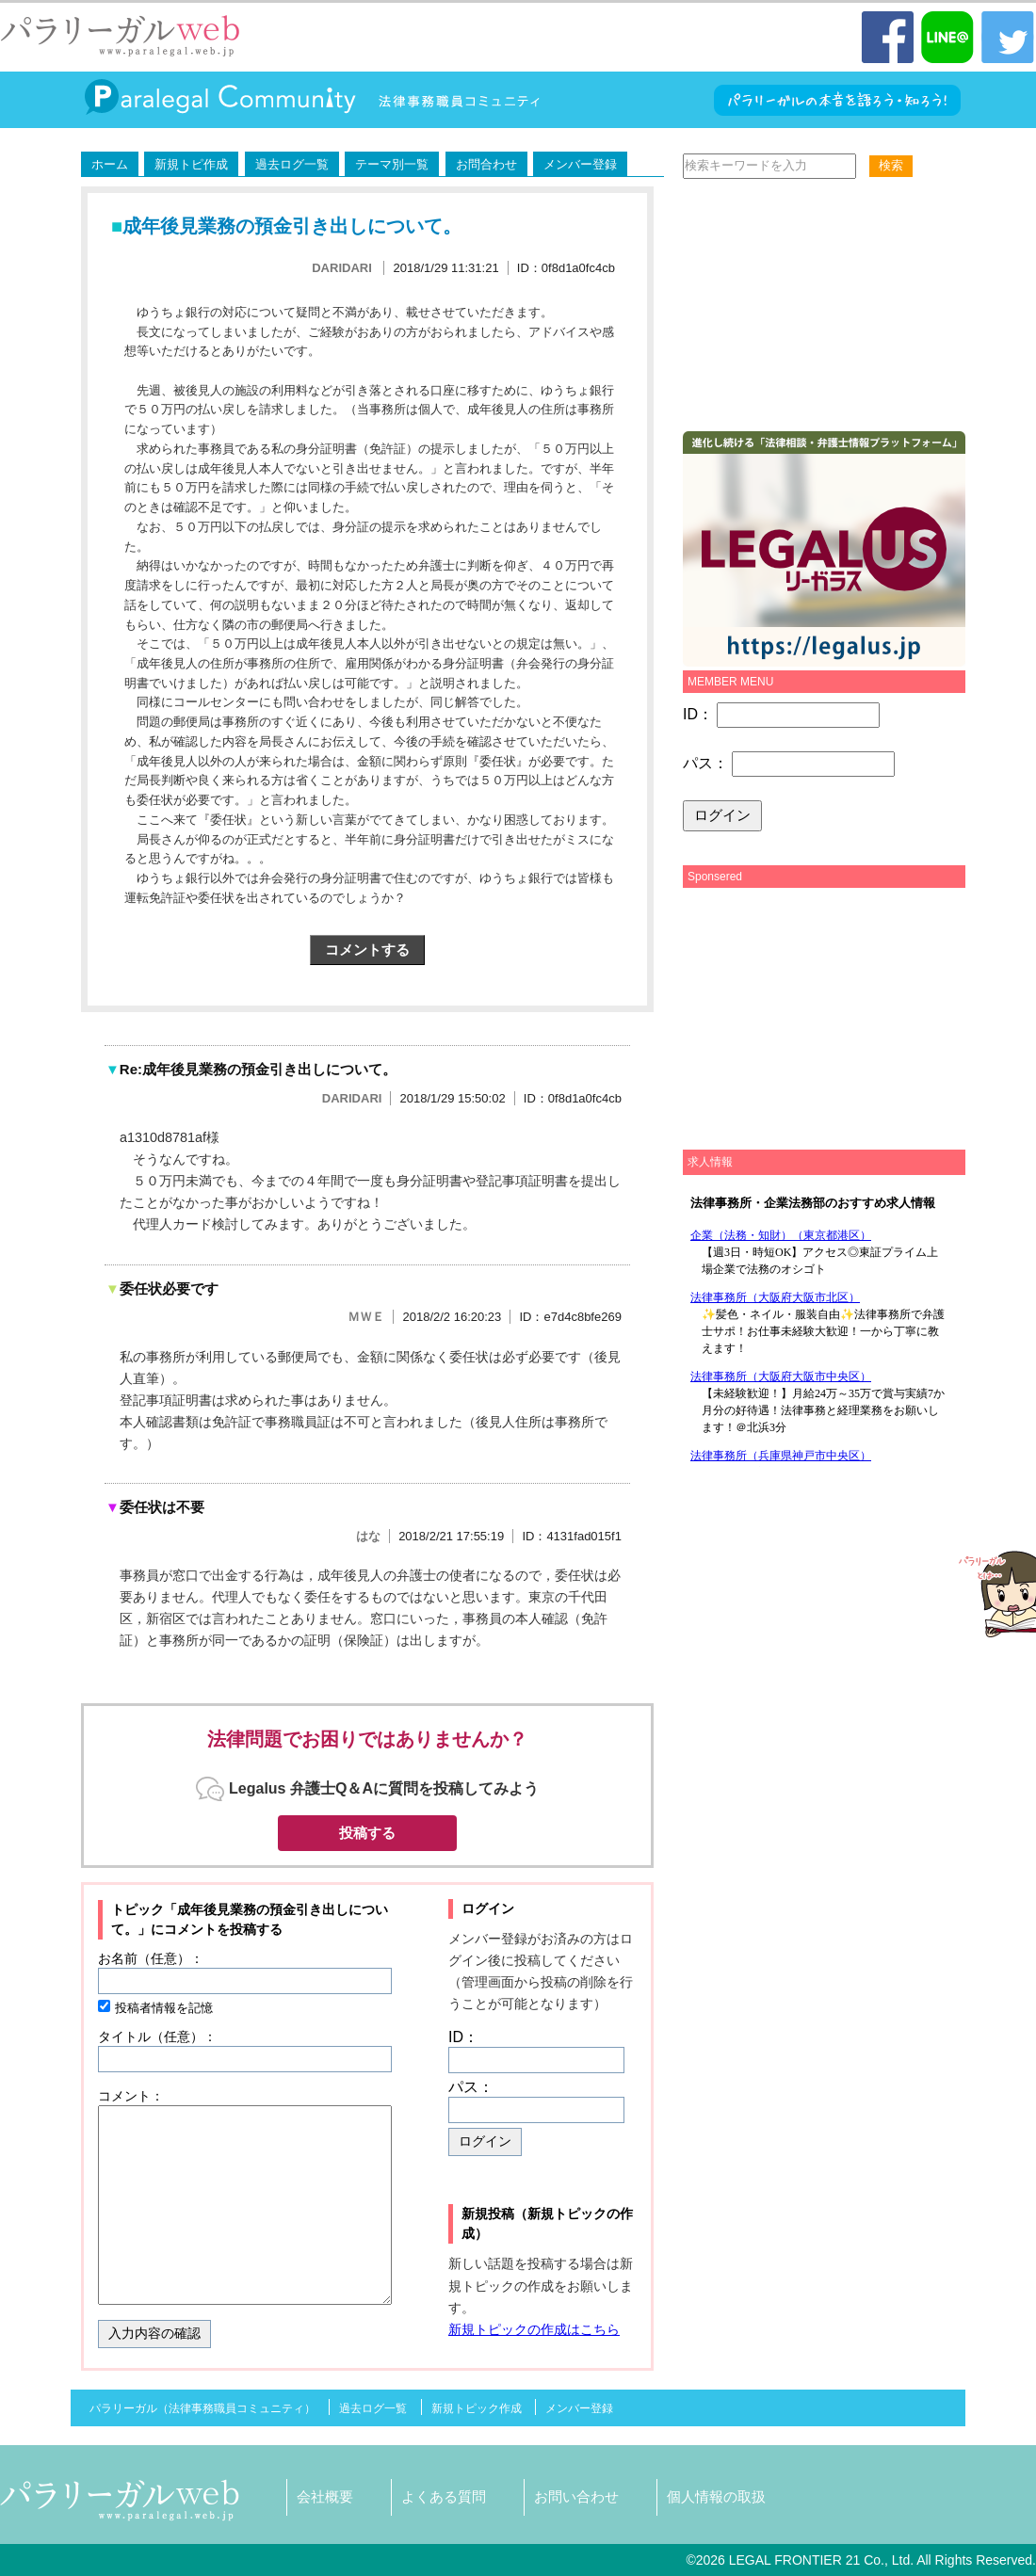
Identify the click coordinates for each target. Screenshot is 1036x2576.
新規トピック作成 (476, 2408)
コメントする (367, 950)
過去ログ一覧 (292, 164)
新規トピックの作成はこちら (534, 2329)
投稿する (367, 1833)
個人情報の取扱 (716, 2496)
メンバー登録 (580, 164)
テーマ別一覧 (392, 164)
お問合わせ (486, 164)
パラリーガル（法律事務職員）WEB (120, 35)
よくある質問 (443, 2496)
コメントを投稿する (223, 1929)
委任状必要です (162, 1288)
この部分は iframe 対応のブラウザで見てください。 (819, 1325)
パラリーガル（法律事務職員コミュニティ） (202, 2408)
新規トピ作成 (191, 164)
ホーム (109, 164)
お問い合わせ (576, 2496)
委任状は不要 (154, 1507)
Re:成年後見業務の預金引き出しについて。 (251, 1069)
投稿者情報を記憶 (164, 2008)
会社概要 (325, 2496)
